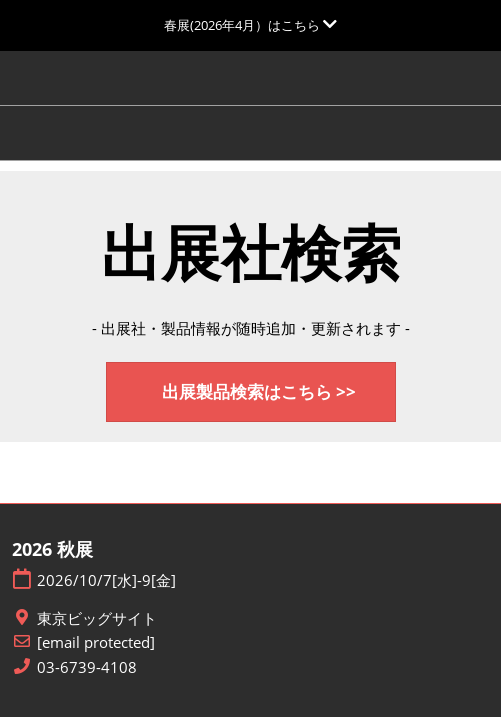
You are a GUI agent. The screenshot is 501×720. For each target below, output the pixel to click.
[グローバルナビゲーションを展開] (250, 25)
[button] (251, 392)
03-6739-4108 (87, 667)
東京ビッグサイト (97, 618)
